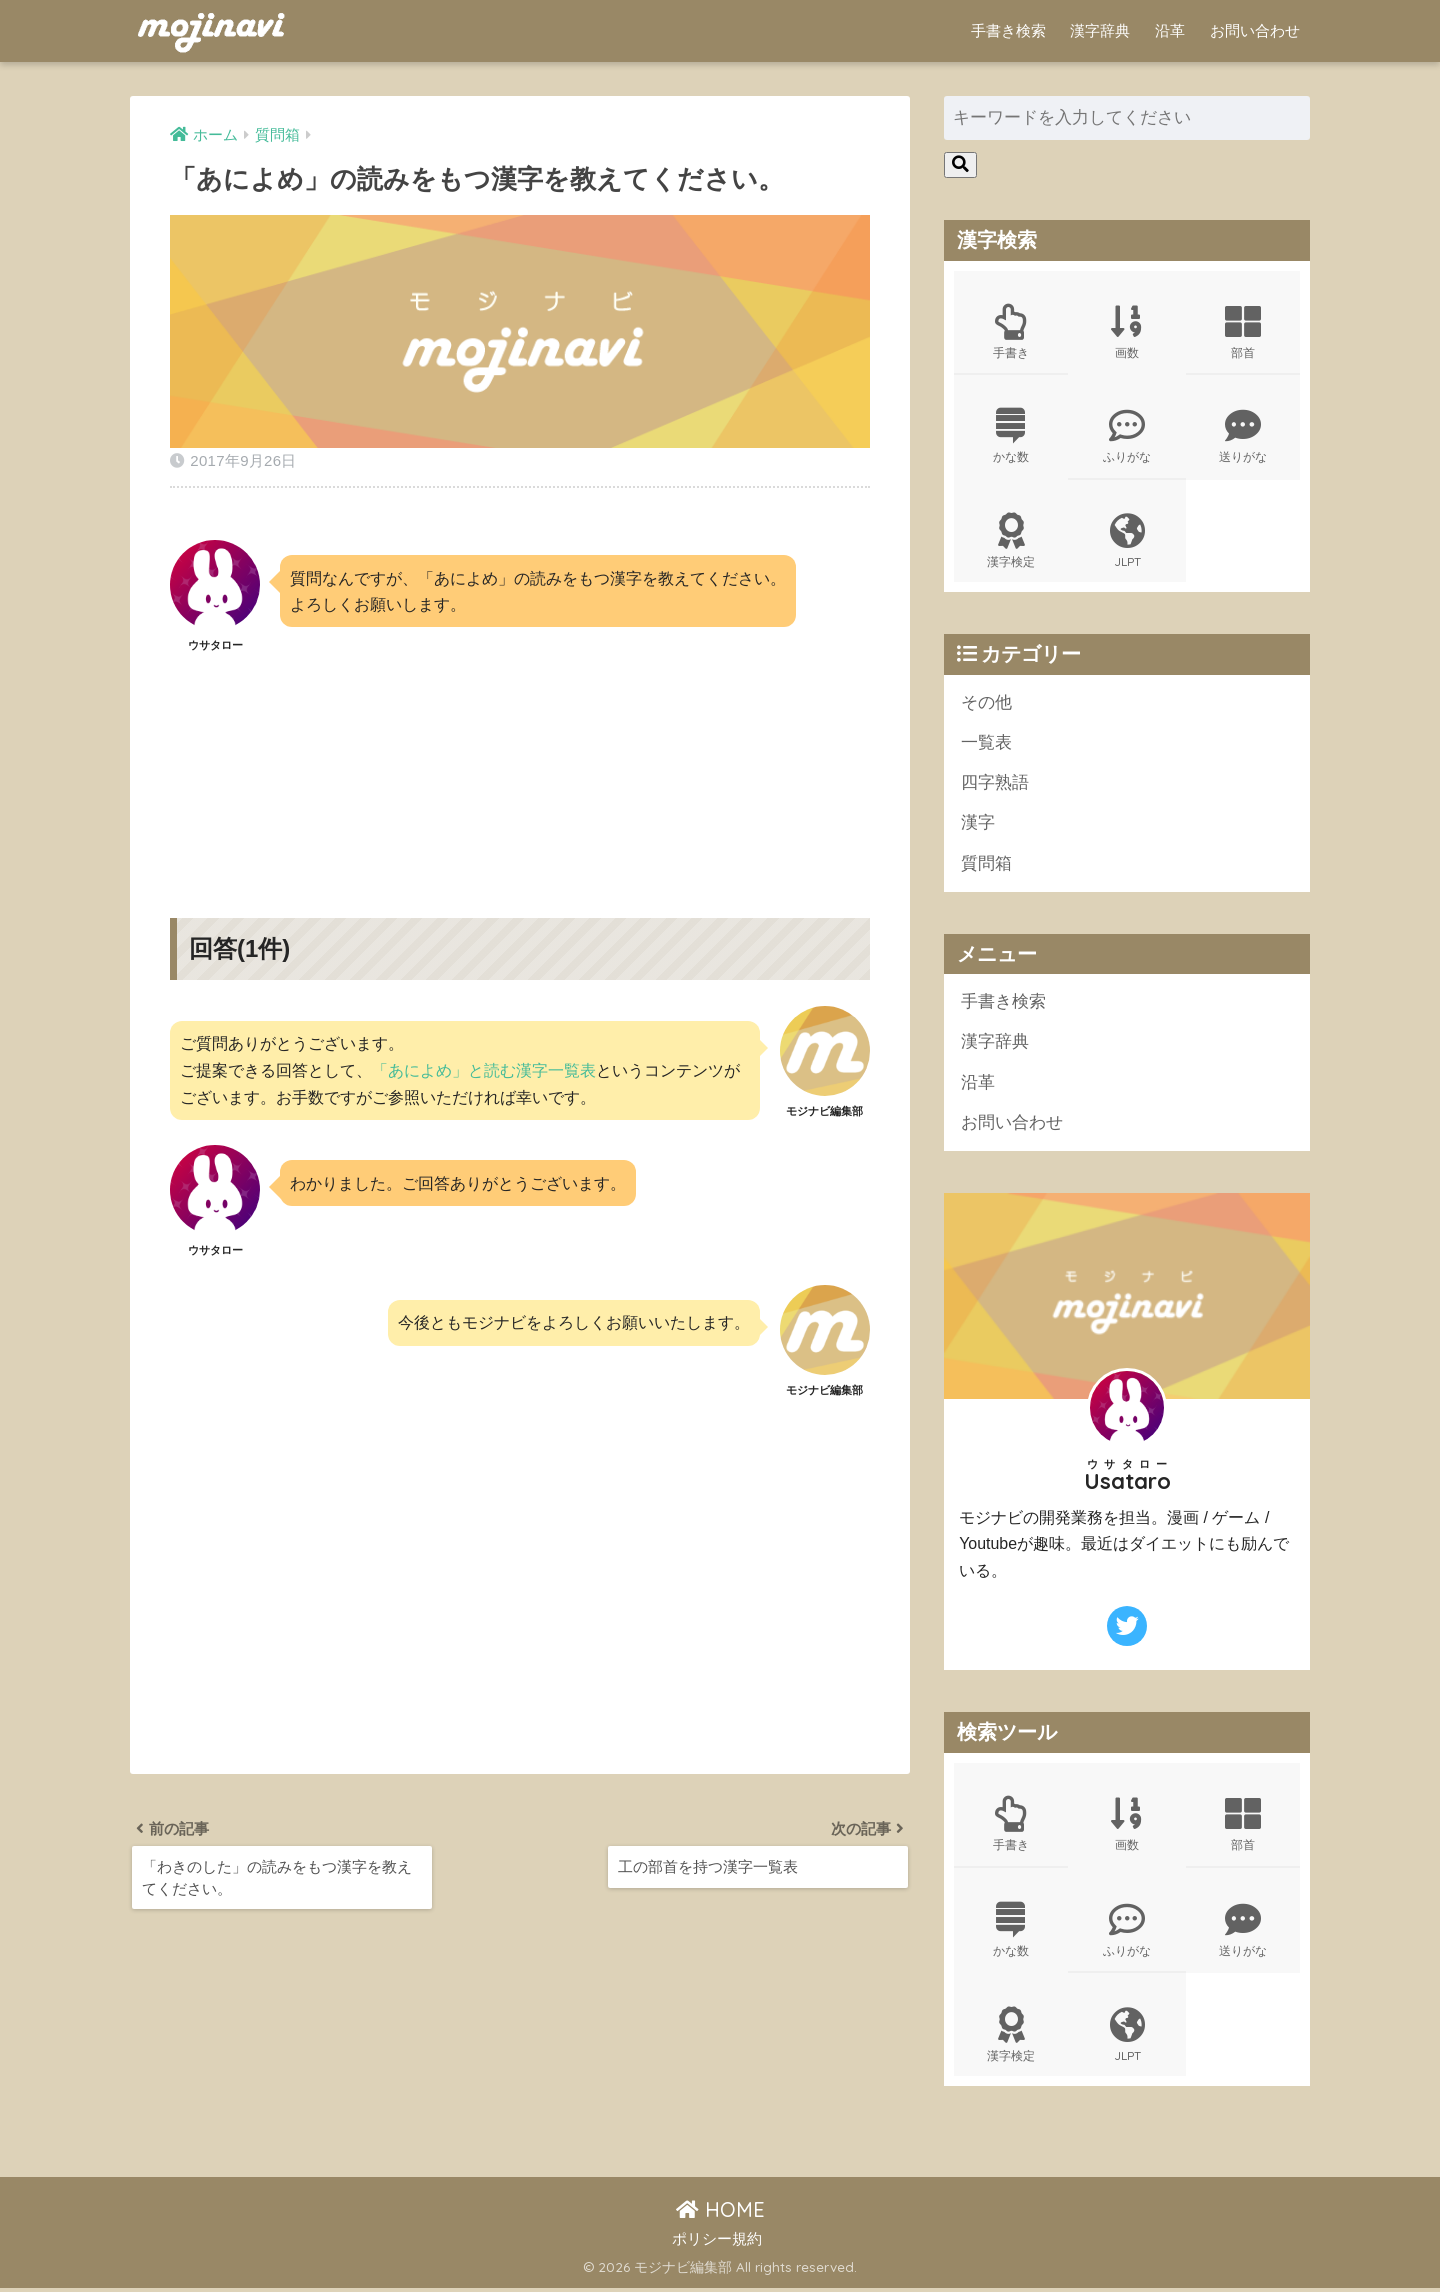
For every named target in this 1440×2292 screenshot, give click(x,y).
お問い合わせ (1255, 30)
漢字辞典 (1100, 30)
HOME (720, 2213)
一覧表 (986, 744)
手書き (1011, 332)
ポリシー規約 (717, 2243)
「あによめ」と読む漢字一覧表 (484, 1070)
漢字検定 (1011, 542)
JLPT (1127, 542)
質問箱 (986, 865)
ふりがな (1127, 437)
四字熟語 (995, 784)
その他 (986, 703)
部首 (1243, 332)
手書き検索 (1008, 30)
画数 (1127, 332)
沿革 (1170, 30)
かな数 (1011, 437)
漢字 (978, 825)
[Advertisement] (520, 768)
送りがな (1243, 437)
